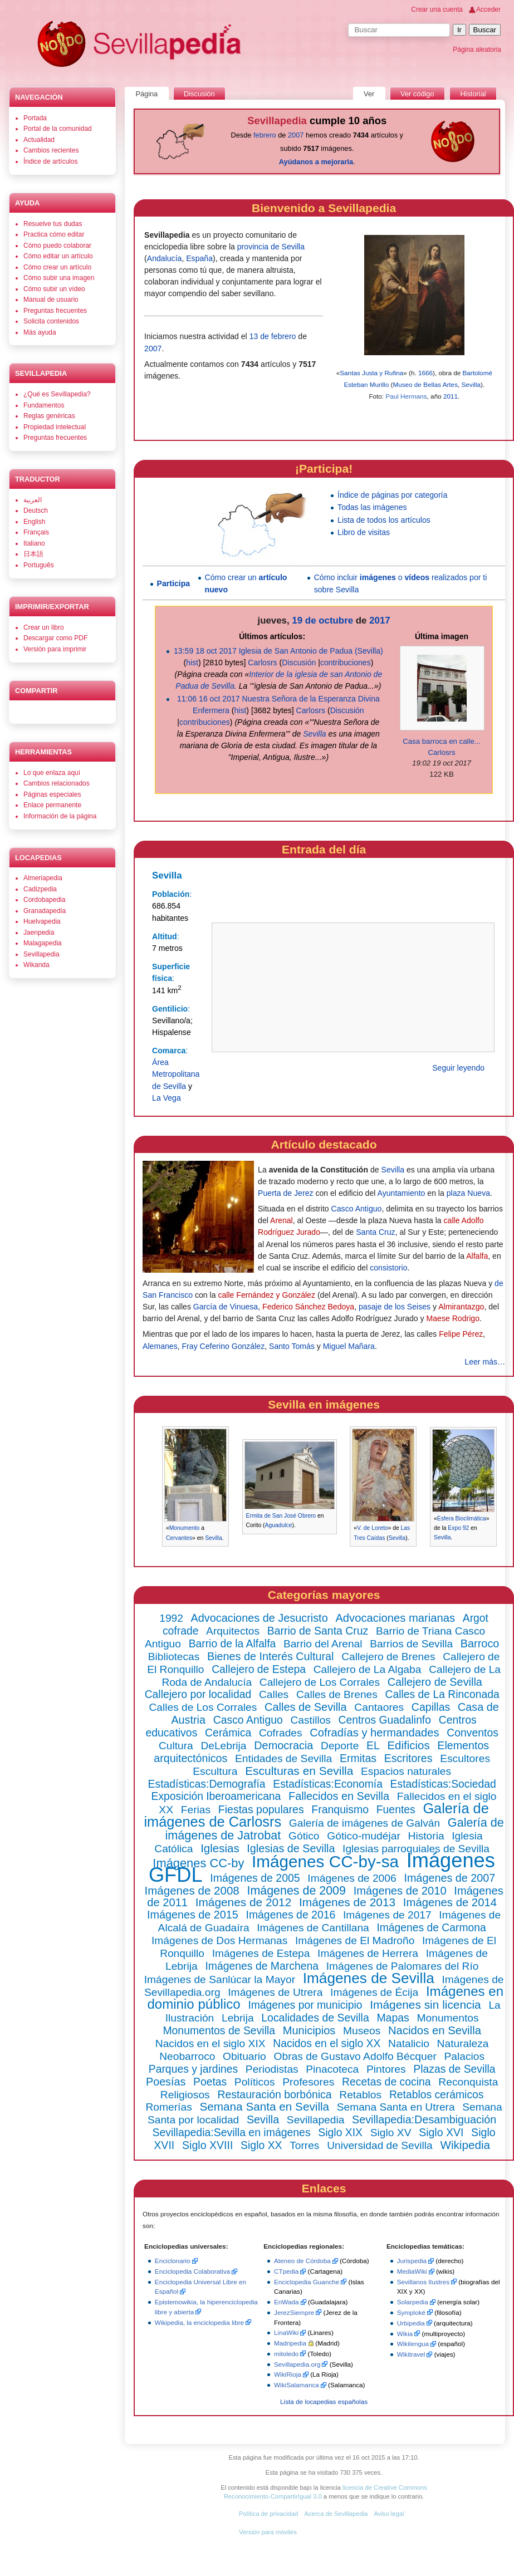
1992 (171, 1618)
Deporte (340, 1745)
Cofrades (280, 1733)
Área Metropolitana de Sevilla (175, 1074)
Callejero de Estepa (259, 1669)
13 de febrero (272, 336)
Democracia (283, 1745)
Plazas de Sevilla (454, 2069)
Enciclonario (172, 2260)
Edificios (408, 1745)
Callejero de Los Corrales (320, 1682)
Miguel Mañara (349, 1346)
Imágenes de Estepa (261, 1953)
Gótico (303, 1836)
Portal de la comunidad (57, 129)
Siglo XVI (441, 2132)
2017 (379, 620)
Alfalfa (477, 1256)
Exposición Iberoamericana (216, 1796)
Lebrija (238, 2018)
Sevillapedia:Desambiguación (424, 2119)
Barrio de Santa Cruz (318, 1631)
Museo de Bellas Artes (425, 384)
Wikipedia (465, 2144)
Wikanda (36, 965)
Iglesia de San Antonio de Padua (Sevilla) (311, 650)
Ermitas (358, 1758)
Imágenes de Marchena (262, 1966)
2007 (295, 135)
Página (146, 94)
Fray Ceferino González (223, 1346)
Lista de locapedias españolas (324, 2401)
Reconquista (468, 2082)
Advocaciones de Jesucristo (259, 1618)
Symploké (411, 2312)
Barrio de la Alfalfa (232, 1644)
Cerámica (228, 1732)
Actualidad (39, 140)
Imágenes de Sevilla (368, 1978)
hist (192, 662)
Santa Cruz (375, 1232)
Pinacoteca (332, 2069)
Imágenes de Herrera (367, 1953)
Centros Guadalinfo (385, 1720)
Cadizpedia (40, 889)
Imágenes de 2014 (450, 1902)
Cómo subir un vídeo (54, 289)
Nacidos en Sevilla (434, 2030)
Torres (304, 2145)
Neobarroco (187, 2056)
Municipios (309, 2030)
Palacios (464, 2056)
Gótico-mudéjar (363, 1836)
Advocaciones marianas (395, 1618)
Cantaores (379, 1707)
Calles (273, 1694)
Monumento (184, 1528)
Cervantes (179, 1538)
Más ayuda (39, 332)
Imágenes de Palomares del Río (402, 1966)
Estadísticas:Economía (328, 1784)
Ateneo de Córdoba (302, 2260)
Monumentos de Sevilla (219, 2030)
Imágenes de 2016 (291, 1914)
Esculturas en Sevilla (299, 1770)
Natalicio (408, 2043)
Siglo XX (261, 2145)
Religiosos (185, 2095)
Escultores (465, 1758)
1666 (425, 372)
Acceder (488, 9)
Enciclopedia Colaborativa (193, 2271)
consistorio (388, 1267)
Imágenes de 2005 (255, 1878)
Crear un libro (43, 627)
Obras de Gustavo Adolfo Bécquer (354, 2056)
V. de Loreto (372, 1528)
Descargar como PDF (55, 638)
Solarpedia (412, 2301)
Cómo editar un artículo (58, 256)
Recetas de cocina (386, 2081)
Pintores (386, 2069)
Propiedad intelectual (54, 427)
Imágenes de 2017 (387, 1915)
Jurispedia (412, 2260)
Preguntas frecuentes (55, 311)
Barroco (480, 1643)
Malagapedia (42, 943)
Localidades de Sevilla (315, 2017)
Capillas (431, 1707)
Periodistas (272, 2069)
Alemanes (160, 1346)
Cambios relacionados (56, 783)
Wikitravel (411, 2354)
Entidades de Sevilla (283, 1758)
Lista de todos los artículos (383, 520)
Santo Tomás (292, 1346)
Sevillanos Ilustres (423, 2281)
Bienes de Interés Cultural (270, 1656)
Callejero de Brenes (388, 1656)
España (199, 258)
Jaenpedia (38, 932)
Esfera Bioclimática (461, 1518)
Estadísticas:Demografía (207, 1784)
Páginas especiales (52, 794)
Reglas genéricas (49, 416)
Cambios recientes (51, 150)
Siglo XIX (340, 2132)
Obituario (244, 2056)
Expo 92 (458, 1528)
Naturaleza (463, 2043)
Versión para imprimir (54, 649)
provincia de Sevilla (271, 246)
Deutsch (35, 510)
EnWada (286, 2301)
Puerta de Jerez (285, 1193)
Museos (361, 2031)
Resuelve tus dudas (52, 224)
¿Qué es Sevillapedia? (57, 394)
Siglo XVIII (207, 2145)
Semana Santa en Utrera (396, 2107)
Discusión (299, 662)
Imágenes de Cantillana (313, 1928)
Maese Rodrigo (453, 1318)
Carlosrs (262, 662)
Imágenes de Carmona (431, 1928)
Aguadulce (278, 1525)
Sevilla (471, 384)
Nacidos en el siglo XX (326, 2043)
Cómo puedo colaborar (57, 245)
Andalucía (164, 258)
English (34, 522)
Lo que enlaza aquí (51, 773)
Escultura (215, 1771)
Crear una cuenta (437, 9)
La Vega (166, 1097)
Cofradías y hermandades (374, 1732)
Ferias (196, 1810)
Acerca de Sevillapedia (336, 2513)
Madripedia (290, 2343)
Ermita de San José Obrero (281, 1516)
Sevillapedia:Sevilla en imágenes (231, 2132)
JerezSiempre (294, 2312)
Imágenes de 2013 (347, 1902)
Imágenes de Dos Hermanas (219, 1940)
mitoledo (286, 2353)
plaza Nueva (468, 1193)
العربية (32, 500)
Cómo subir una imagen (58, 278)
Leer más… (484, 1361)
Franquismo (340, 1809)
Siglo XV (391, 2132)
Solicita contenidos (51, 321)
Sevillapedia (315, 2120)
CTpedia (286, 2271)
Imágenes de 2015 (192, 1914)
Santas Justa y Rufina (371, 372)
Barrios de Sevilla (411, 1644)
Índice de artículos (50, 161)
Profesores (308, 2082)
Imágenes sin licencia (425, 2004)
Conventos (472, 1732)
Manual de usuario (51, 299)
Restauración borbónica (274, 2094)
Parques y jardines (193, 2069)
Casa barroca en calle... (442, 741)
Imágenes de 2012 (243, 1902)
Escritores (408, 1758)
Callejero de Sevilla (435, 1682)
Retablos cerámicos (436, 2095)
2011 (450, 396)
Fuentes (395, 1809)
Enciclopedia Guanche (306, 2281)
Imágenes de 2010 (400, 1891)
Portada (35, 118)
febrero (264, 135)
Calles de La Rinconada (442, 1694)
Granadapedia (44, 911)
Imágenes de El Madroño (354, 1940)
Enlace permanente (52, 805)
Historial (473, 94)
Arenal (281, 1220)
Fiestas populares (261, 1809)
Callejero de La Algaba (368, 1669)
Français (36, 532)
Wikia (405, 2333)
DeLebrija (223, 1745)
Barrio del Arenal (323, 1644)
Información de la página (59, 816)
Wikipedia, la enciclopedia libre (199, 2322)
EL (373, 1745)
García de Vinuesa (225, 1306)
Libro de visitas (363, 532)
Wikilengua (413, 2343)
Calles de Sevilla (306, 1707)
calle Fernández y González (266, 1295)
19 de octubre (322, 620)
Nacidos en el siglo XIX (210, 2043)
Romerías (168, 2107)
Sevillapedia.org (297, 2364)
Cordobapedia (44, 900)
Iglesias (219, 1848)
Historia (426, 1836)
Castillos (311, 1720)
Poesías (165, 2081)
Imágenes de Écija (374, 1992)
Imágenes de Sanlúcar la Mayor (219, 1979)
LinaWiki (286, 2332)
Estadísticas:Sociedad (443, 1784)
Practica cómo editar (53, 234)
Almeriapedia (42, 878)
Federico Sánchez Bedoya (308, 1306)
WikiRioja (287, 2374)
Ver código (417, 94)
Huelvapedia (42, 921)
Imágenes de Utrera (275, 1992)
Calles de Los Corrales (203, 1707)
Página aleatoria (477, 49)
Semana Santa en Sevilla (264, 2106)
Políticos (254, 2082)
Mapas (392, 2017)
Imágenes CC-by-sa (325, 1861)
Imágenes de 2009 (296, 1890)
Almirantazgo (461, 1306)
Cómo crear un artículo (57, 267)
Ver (369, 94)
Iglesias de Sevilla (291, 1848)
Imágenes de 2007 (449, 1878)
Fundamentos (43, 405)
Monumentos (448, 2018)
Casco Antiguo (356, 1208)
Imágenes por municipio (305, 2005)
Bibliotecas (174, 1656)
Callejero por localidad (198, 1694)
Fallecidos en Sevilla (338, 1796)
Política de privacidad (268, 2513)
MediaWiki (412, 2271)
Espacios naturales (406, 1771)
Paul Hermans (406, 396)
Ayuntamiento (401, 1193)
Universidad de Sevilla (380, 2145)
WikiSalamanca (296, 2384)
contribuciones (345, 662)
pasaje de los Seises (394, 1306)
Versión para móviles (268, 2532)
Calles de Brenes (337, 1694)
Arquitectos (233, 1631)
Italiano (34, 543)
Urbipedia (411, 2323)
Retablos (360, 2095)
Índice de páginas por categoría (392, 494)
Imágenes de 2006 (351, 1878)
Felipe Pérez (461, 1333)
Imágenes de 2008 (191, 1890)
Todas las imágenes (372, 507)
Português (38, 565)
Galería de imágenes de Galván (364, 1823)
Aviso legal (389, 2513)
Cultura (176, 1745)
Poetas (210, 2082)
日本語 (33, 554)
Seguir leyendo (458, 1067)
